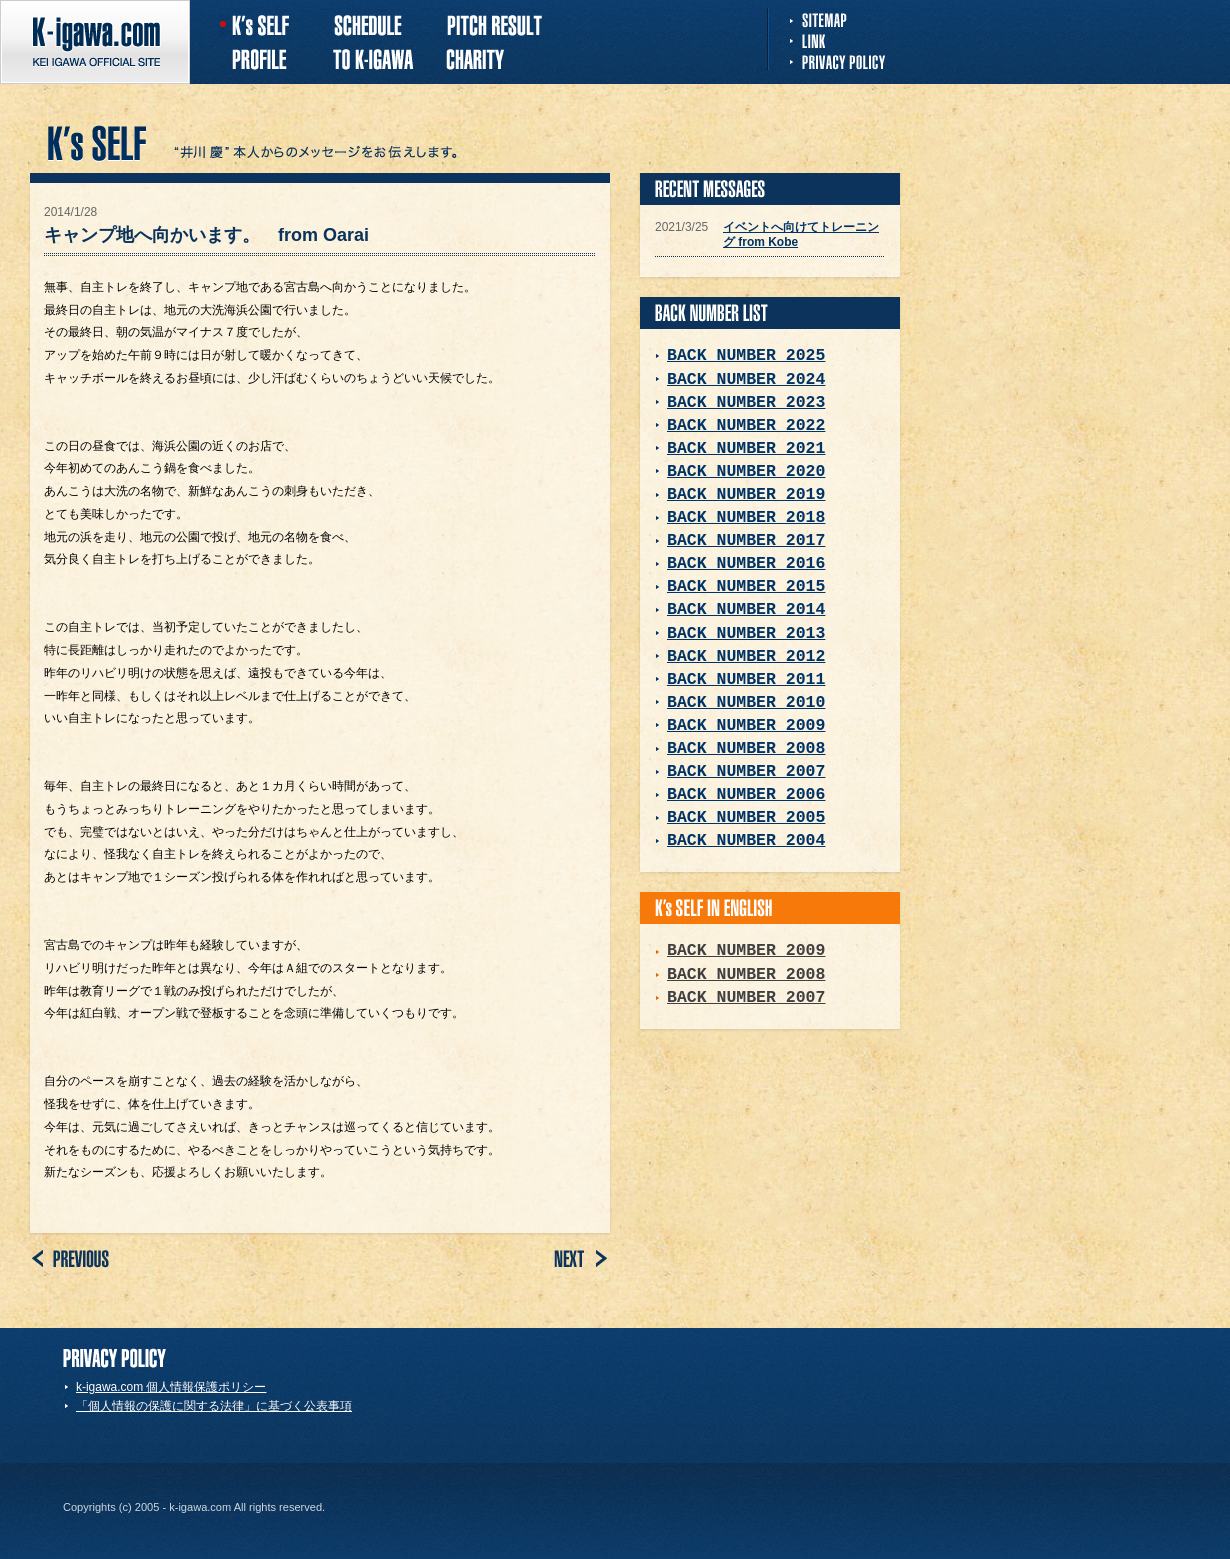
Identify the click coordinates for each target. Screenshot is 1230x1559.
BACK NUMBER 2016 (746, 563)
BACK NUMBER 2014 (746, 609)
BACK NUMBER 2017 (746, 540)
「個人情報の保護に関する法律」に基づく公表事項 (214, 1406)
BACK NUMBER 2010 (746, 702)
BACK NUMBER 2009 (746, 725)
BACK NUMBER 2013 (746, 633)
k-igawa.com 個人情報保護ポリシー (171, 1387)
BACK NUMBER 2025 (746, 355)
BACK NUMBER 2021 (746, 448)
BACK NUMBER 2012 (746, 656)
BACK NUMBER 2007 (746, 771)
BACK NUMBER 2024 (746, 379)
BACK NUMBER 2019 (746, 494)
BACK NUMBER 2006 (746, 794)
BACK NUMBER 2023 (746, 402)
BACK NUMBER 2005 (746, 817)
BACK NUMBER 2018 (746, 517)
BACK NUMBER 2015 (746, 586)
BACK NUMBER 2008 (746, 748)
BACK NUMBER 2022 (746, 425)
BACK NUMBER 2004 (746, 840)
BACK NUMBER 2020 (746, 471)
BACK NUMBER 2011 (746, 679)
